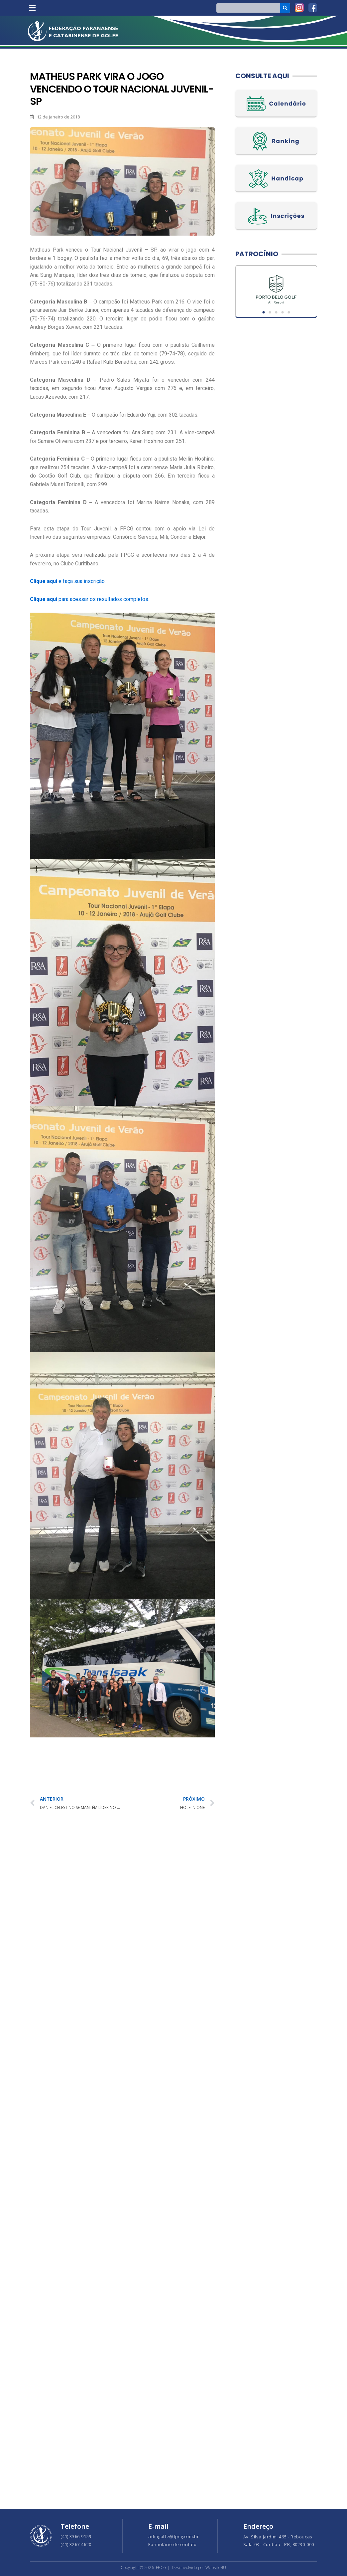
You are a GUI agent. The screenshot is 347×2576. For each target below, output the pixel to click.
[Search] (285, 8)
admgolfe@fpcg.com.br (173, 2536)
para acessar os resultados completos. (89, 599)
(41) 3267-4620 (75, 2544)
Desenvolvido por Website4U (199, 2567)
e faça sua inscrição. (68, 581)
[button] (32, 8)
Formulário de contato (172, 2544)
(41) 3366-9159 (75, 2536)
